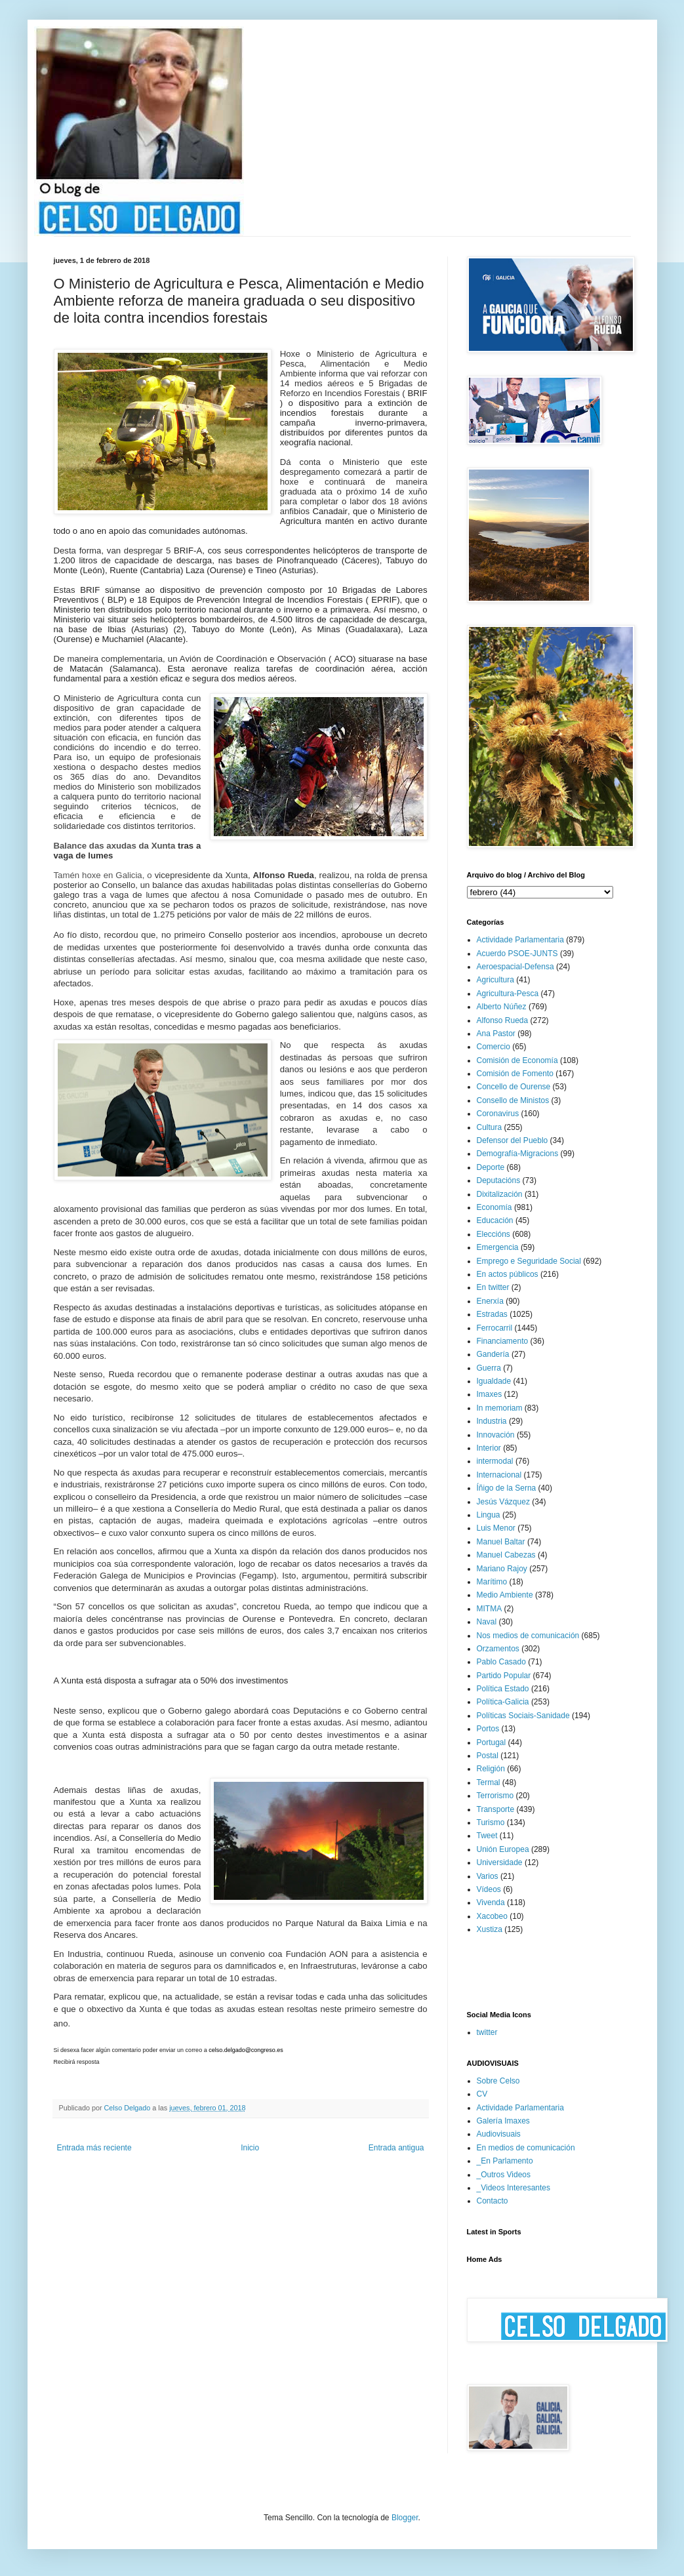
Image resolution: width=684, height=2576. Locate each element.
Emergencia (498, 1247)
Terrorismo (495, 1795)
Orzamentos (498, 1648)
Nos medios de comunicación (528, 1635)
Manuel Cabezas (506, 1555)
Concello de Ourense (514, 1086)
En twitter (493, 1287)
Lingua (488, 1514)
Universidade (500, 1862)
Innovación (496, 1434)
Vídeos (489, 1889)
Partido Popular (504, 1675)
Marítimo (492, 1581)
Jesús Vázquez (503, 1501)
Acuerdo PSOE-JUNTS (517, 953)
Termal (488, 1782)
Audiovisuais (499, 2134)
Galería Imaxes (503, 2120)
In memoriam (500, 1408)
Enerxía (490, 1301)
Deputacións (499, 1180)
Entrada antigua (396, 2147)
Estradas (492, 1314)
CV (482, 2094)
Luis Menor (496, 1528)
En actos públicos (507, 1274)
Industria (492, 1421)
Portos (488, 1728)
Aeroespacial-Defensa (515, 966)
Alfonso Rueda (503, 1020)
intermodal (495, 1461)
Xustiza (489, 1929)
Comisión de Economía (517, 1060)
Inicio (250, 2147)
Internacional (499, 1474)
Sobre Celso (498, 2080)
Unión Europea (503, 1849)
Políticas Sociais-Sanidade (523, 1715)
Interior (489, 1448)
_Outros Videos (504, 2174)
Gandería (493, 1354)
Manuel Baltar (501, 1541)
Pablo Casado (501, 1661)
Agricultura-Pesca (508, 993)
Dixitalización (500, 1194)
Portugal (491, 1742)
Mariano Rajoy (502, 1568)
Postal (487, 1755)
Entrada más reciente (94, 2147)
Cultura (489, 1127)
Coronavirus (498, 1113)
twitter (487, 2032)
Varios (487, 1876)
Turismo (491, 1822)
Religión (491, 1768)
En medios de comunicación (526, 2147)
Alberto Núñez (502, 1006)
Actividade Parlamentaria (520, 939)
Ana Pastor (496, 1033)
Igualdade (494, 1381)
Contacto (492, 2200)
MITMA (489, 1608)
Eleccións (493, 1234)
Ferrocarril (495, 1328)
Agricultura (495, 979)
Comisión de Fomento (515, 1073)
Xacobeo (492, 1916)
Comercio (493, 1046)
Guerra (489, 1368)
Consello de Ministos (513, 1100)
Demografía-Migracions (518, 1153)
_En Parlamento (505, 2160)
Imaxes (489, 1394)
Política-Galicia (503, 1701)
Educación (495, 1220)
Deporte (491, 1167)
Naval (487, 1621)
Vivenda (491, 1902)
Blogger (405, 2517)
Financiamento (503, 1341)
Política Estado (503, 1688)
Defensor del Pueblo (512, 1140)
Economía (494, 1207)
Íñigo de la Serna (506, 1488)
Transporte (496, 1809)
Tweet (487, 1835)
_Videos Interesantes (514, 2187)
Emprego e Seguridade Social (529, 1261)
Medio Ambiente (505, 1595)
